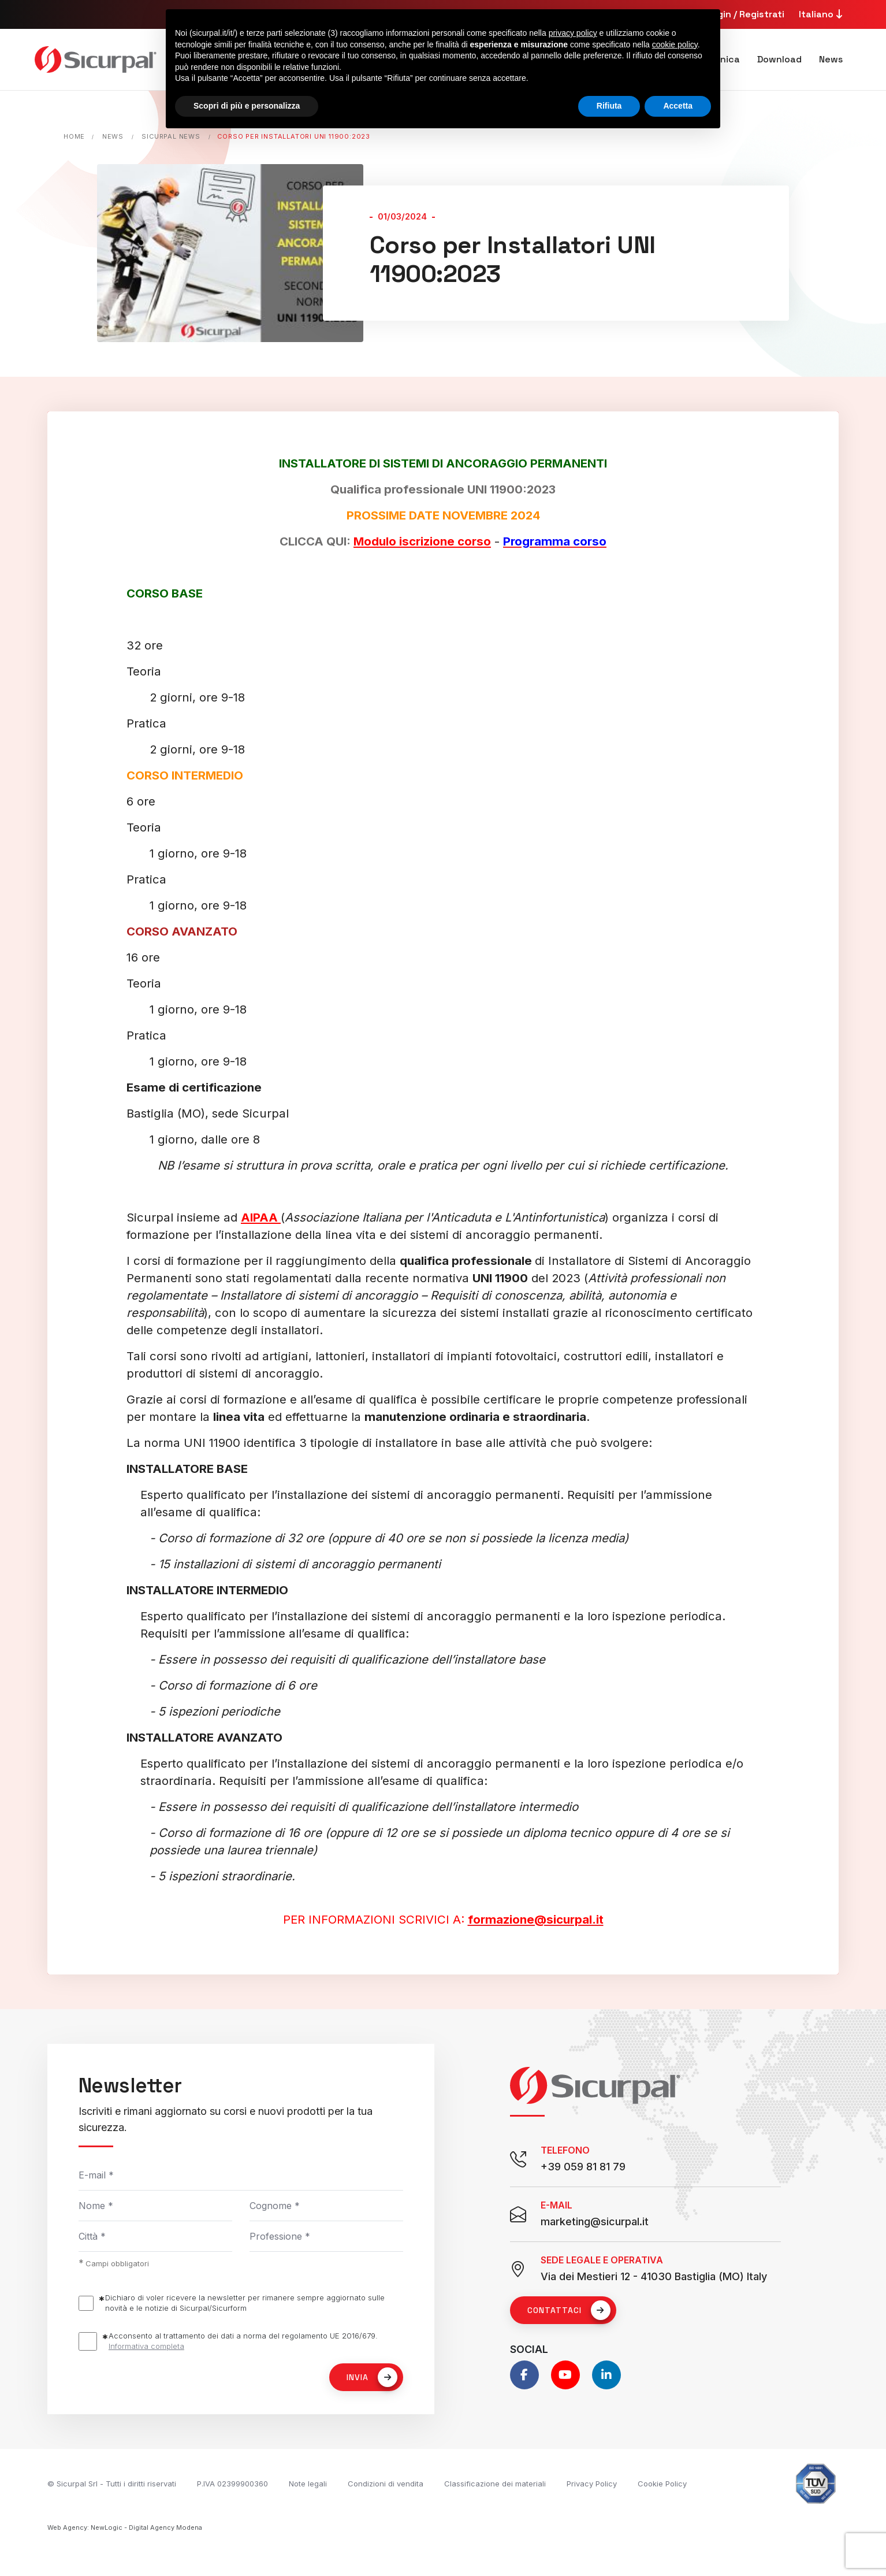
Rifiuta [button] (609, 105)
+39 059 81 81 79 (583, 2167)
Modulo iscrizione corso (422, 541)
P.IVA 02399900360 (232, 2483)
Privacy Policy (592, 2483)
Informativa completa (146, 2346)
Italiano (822, 14)
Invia (372, 2377)
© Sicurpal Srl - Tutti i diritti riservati (111, 2483)
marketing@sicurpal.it (595, 2221)
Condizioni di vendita (385, 2483)
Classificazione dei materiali (495, 2483)
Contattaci (568, 2310)
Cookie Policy (662, 2483)
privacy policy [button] (573, 33)
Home (74, 136)
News (831, 59)
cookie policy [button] (675, 44)
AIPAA (261, 1217)
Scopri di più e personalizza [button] (246, 105)
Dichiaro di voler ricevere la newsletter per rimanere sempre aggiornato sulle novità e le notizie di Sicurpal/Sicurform (245, 2303)
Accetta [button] (678, 105)
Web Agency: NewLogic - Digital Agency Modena (124, 2527)
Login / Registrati (745, 14)
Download (779, 59)
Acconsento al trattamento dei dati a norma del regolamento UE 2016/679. (243, 2341)
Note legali (308, 2483)
